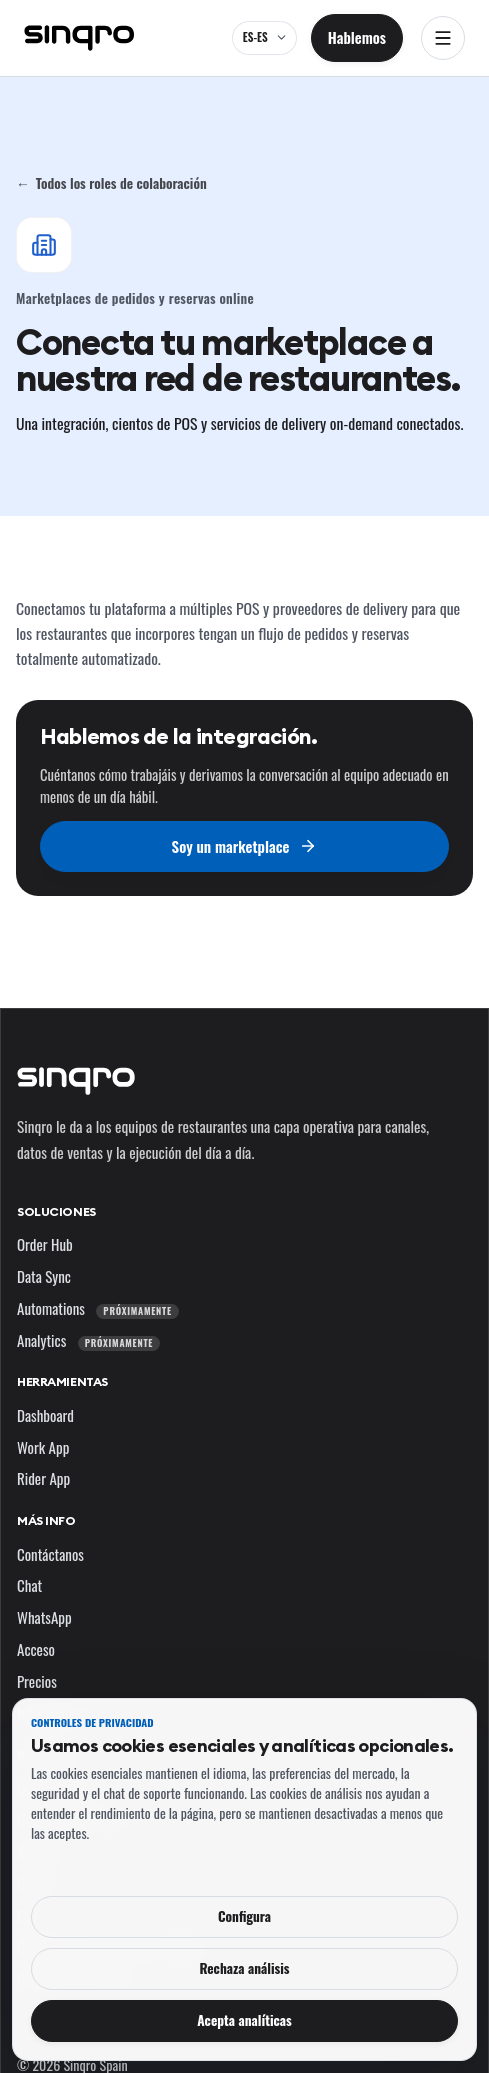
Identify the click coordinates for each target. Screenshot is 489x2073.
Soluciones (56, 1211)
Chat (29, 1585)
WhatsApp (44, 1617)
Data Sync (44, 1276)
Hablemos (357, 37)
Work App (43, 1447)
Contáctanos (50, 1554)
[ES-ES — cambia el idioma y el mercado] (264, 38)
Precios (37, 1681)
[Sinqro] (79, 38)
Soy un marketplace (245, 846)
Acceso (36, 1649)
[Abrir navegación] (443, 38)
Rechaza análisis (244, 1968)
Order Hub (45, 1244)
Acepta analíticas (244, 2020)
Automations (98, 1308)
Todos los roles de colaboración (111, 183)
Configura (244, 1916)
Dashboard (45, 1415)
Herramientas (62, 1381)
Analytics (88, 1340)
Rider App (43, 1478)
